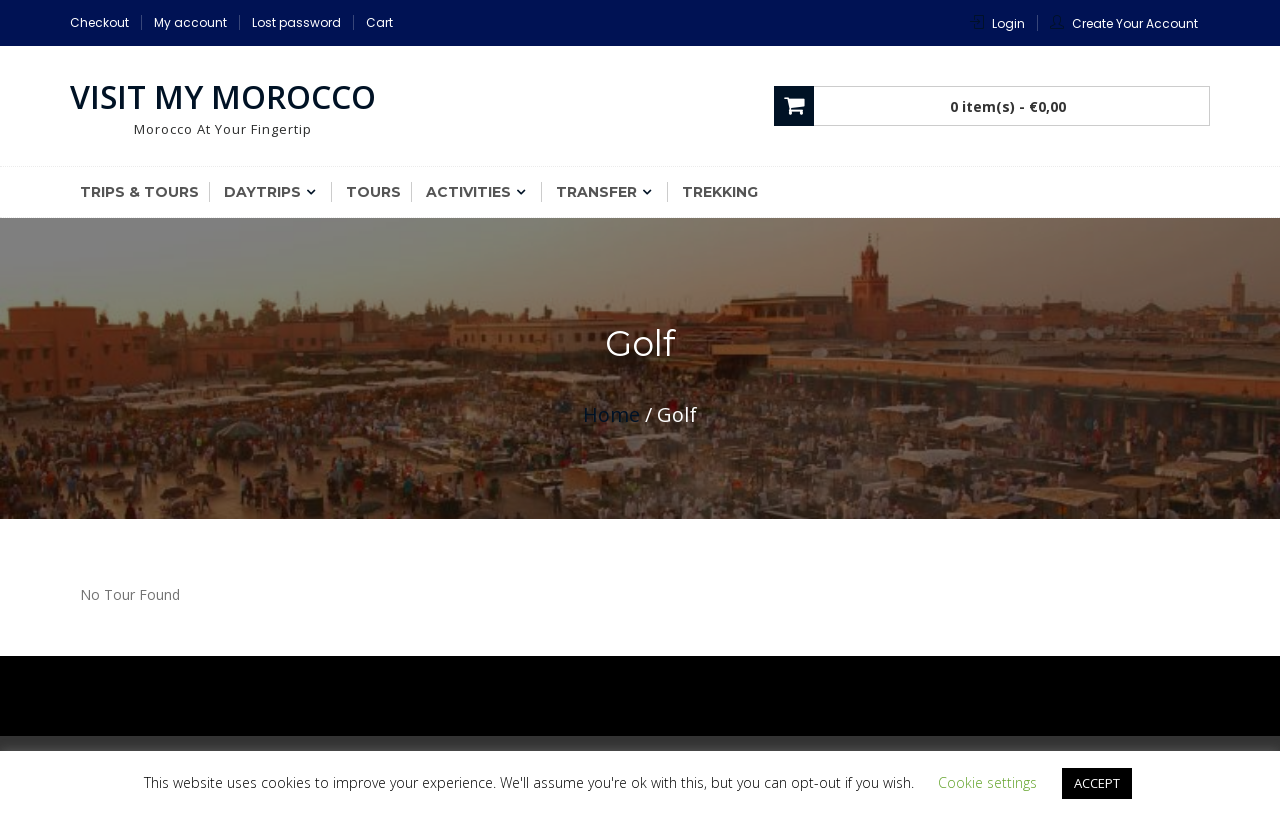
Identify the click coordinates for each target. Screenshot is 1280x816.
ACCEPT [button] (1097, 783)
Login (1008, 23)
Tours (373, 192)
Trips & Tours (139, 192)
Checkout (99, 22)
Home (611, 414)
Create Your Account (1135, 23)
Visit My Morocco (223, 96)
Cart (379, 22)
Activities (468, 192)
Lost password (296, 22)
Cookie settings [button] (987, 782)
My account (190, 22)
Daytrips (262, 192)
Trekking (720, 192)
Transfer (596, 192)
